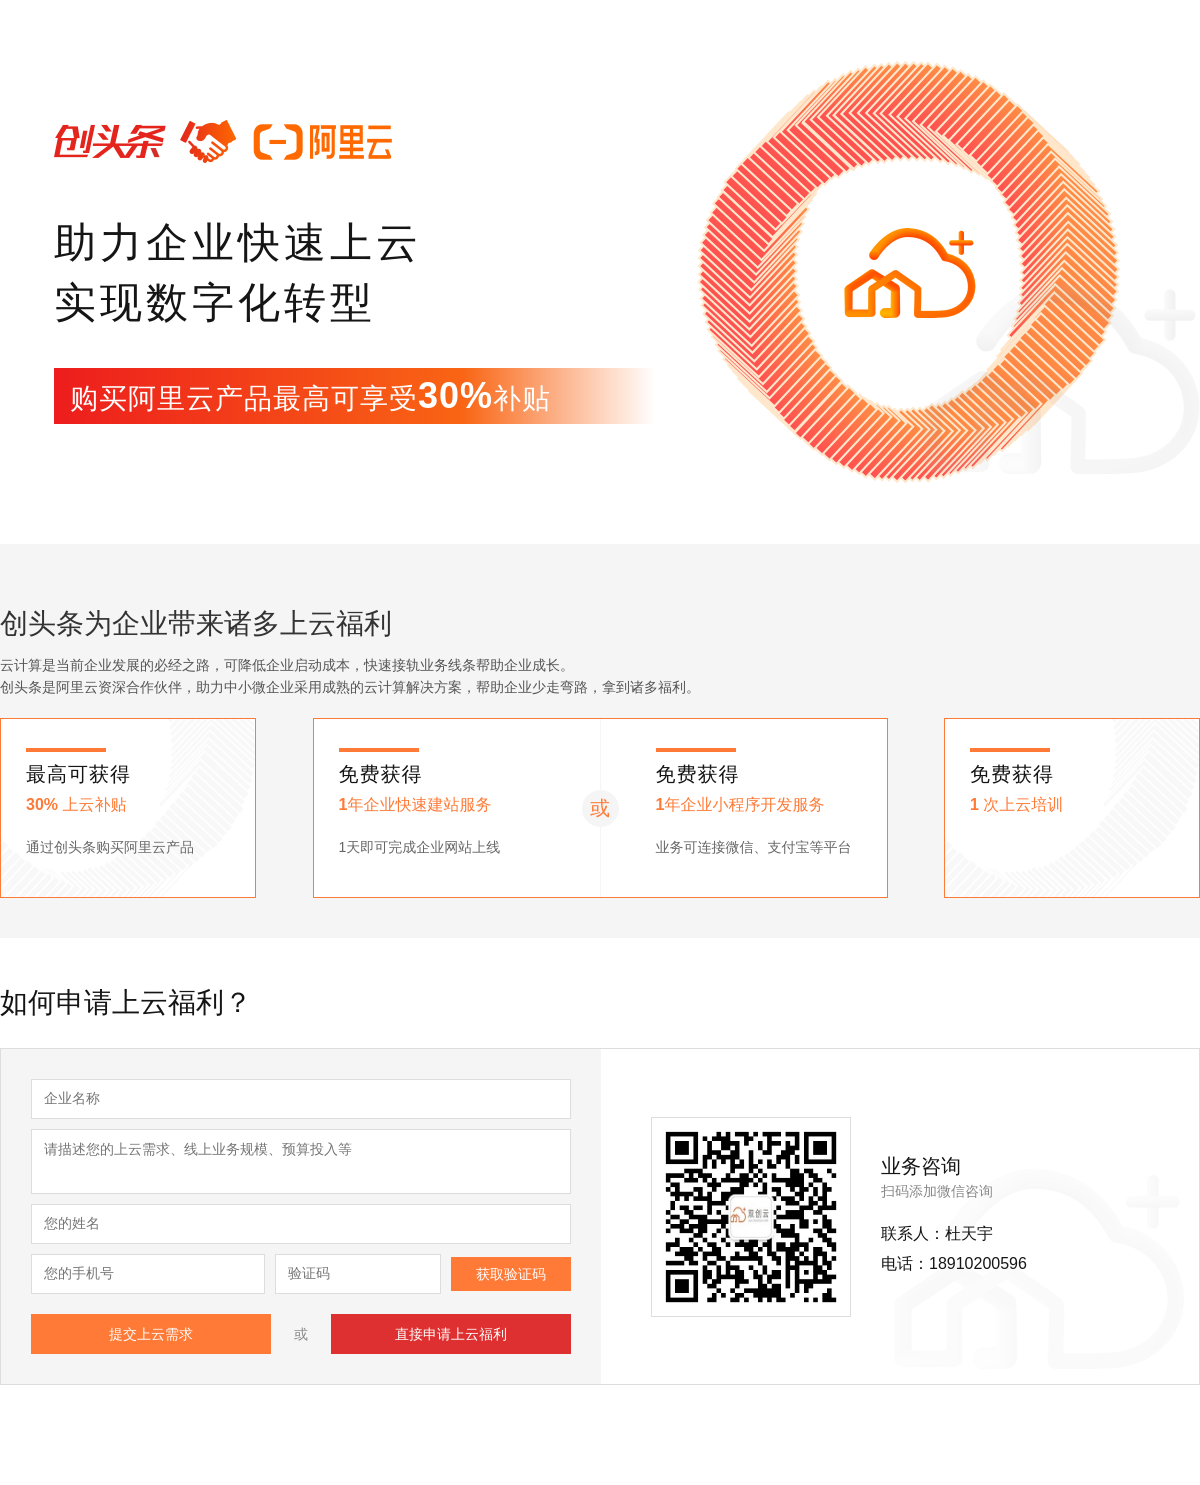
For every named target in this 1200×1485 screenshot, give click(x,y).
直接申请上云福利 (451, 1334)
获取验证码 (511, 1274)
